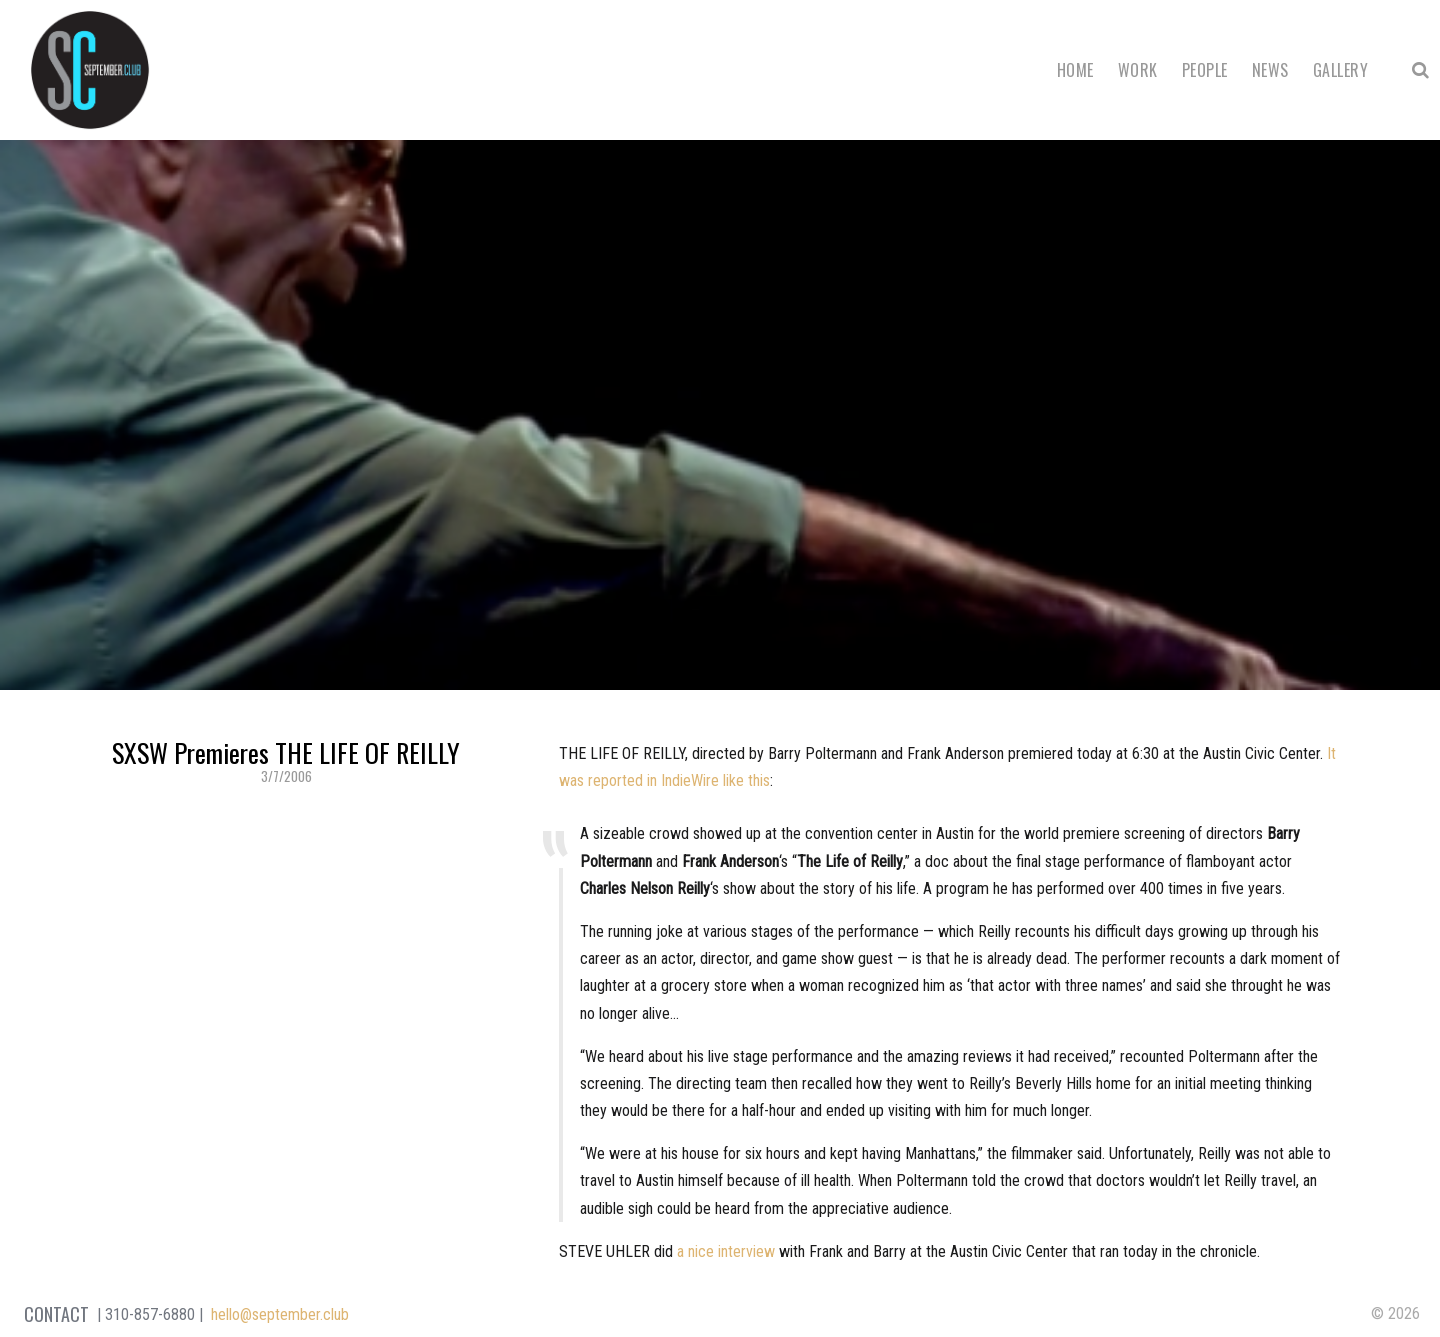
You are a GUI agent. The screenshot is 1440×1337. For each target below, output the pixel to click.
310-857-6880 (150, 1314)
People (1205, 70)
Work (1138, 70)
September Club (90, 70)
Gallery (1340, 70)
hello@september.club (280, 1314)
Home (1075, 70)
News (1270, 70)
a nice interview (726, 1251)
